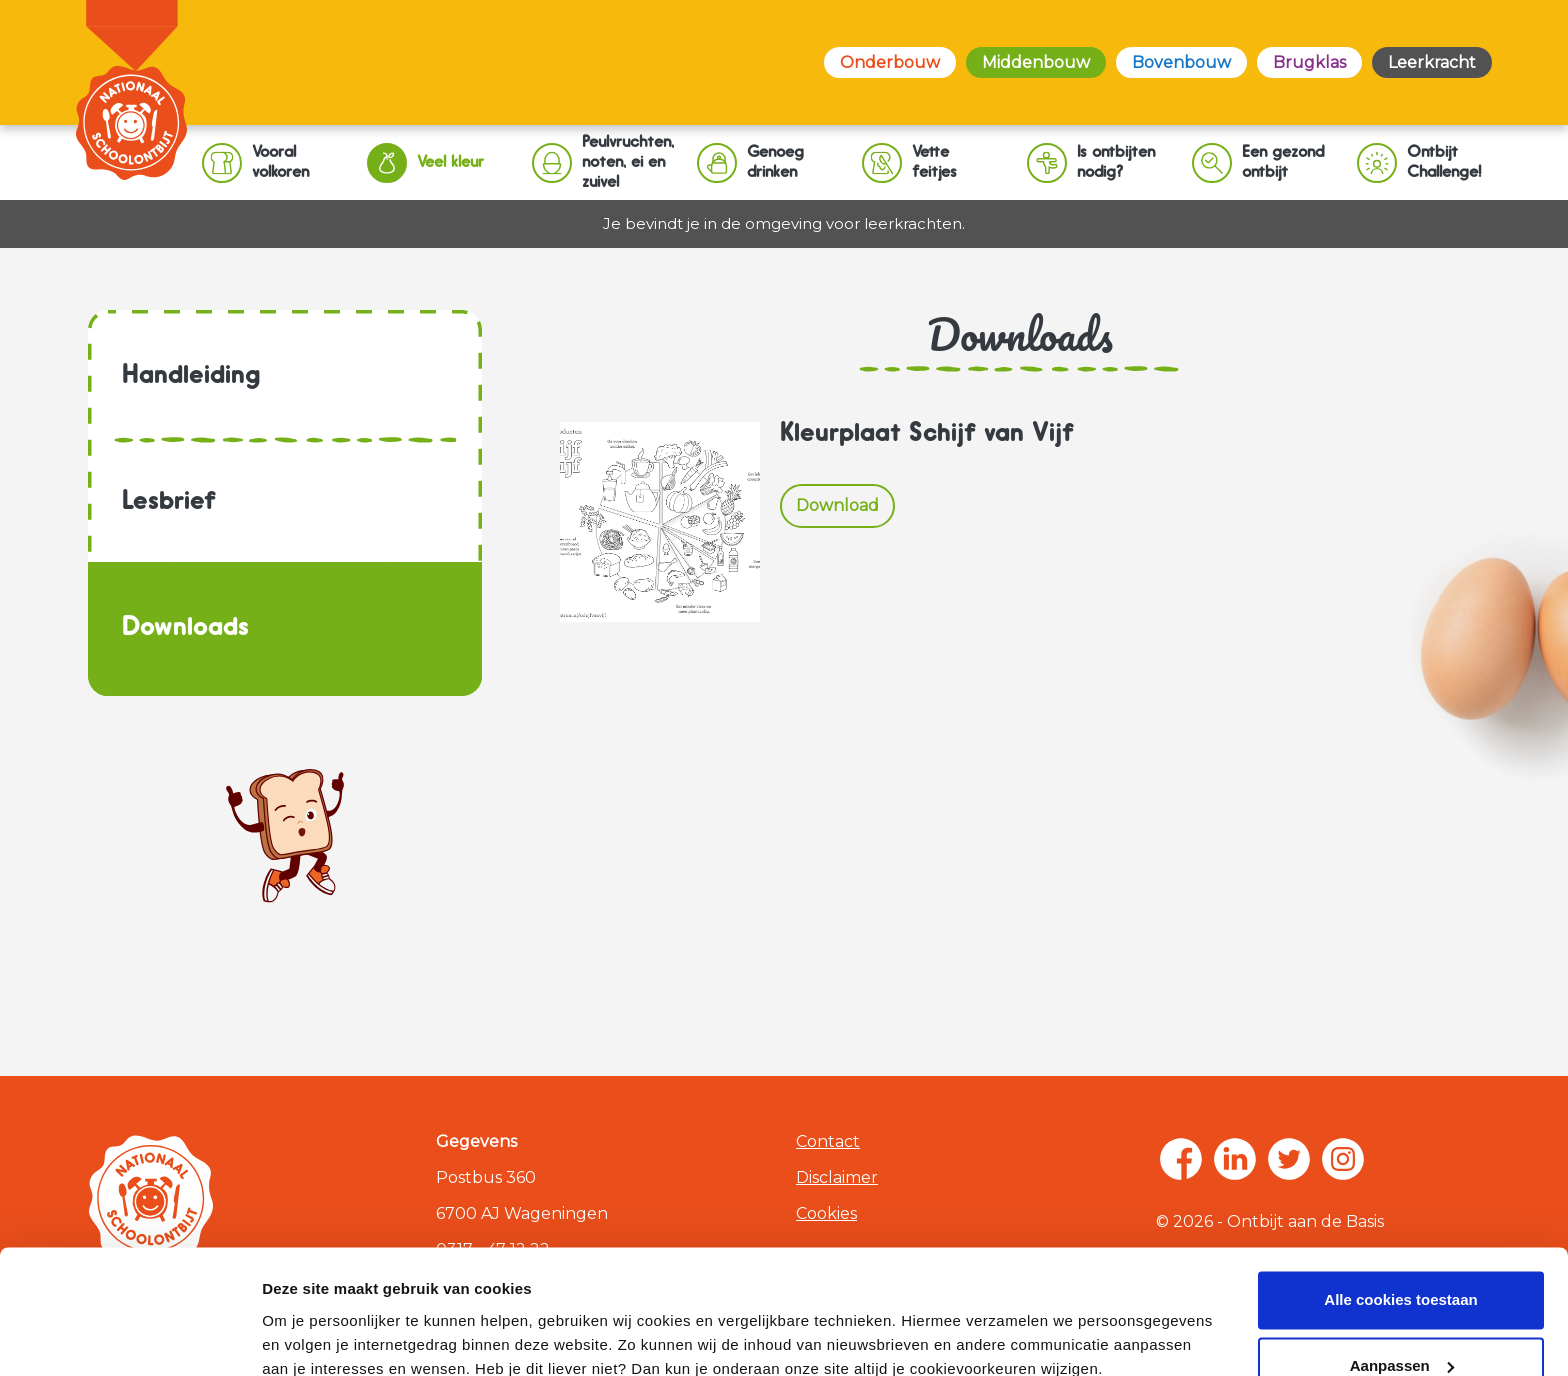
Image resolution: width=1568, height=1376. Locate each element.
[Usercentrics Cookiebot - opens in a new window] (129, 1337)
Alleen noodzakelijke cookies (1401, 1320)
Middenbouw (1036, 62)
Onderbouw (890, 62)
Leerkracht (1432, 62)
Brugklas (1309, 62)
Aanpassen (1402, 1254)
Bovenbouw (1181, 62)
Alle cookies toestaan (1400, 1189)
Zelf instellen (308, 1336)
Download (837, 505)
